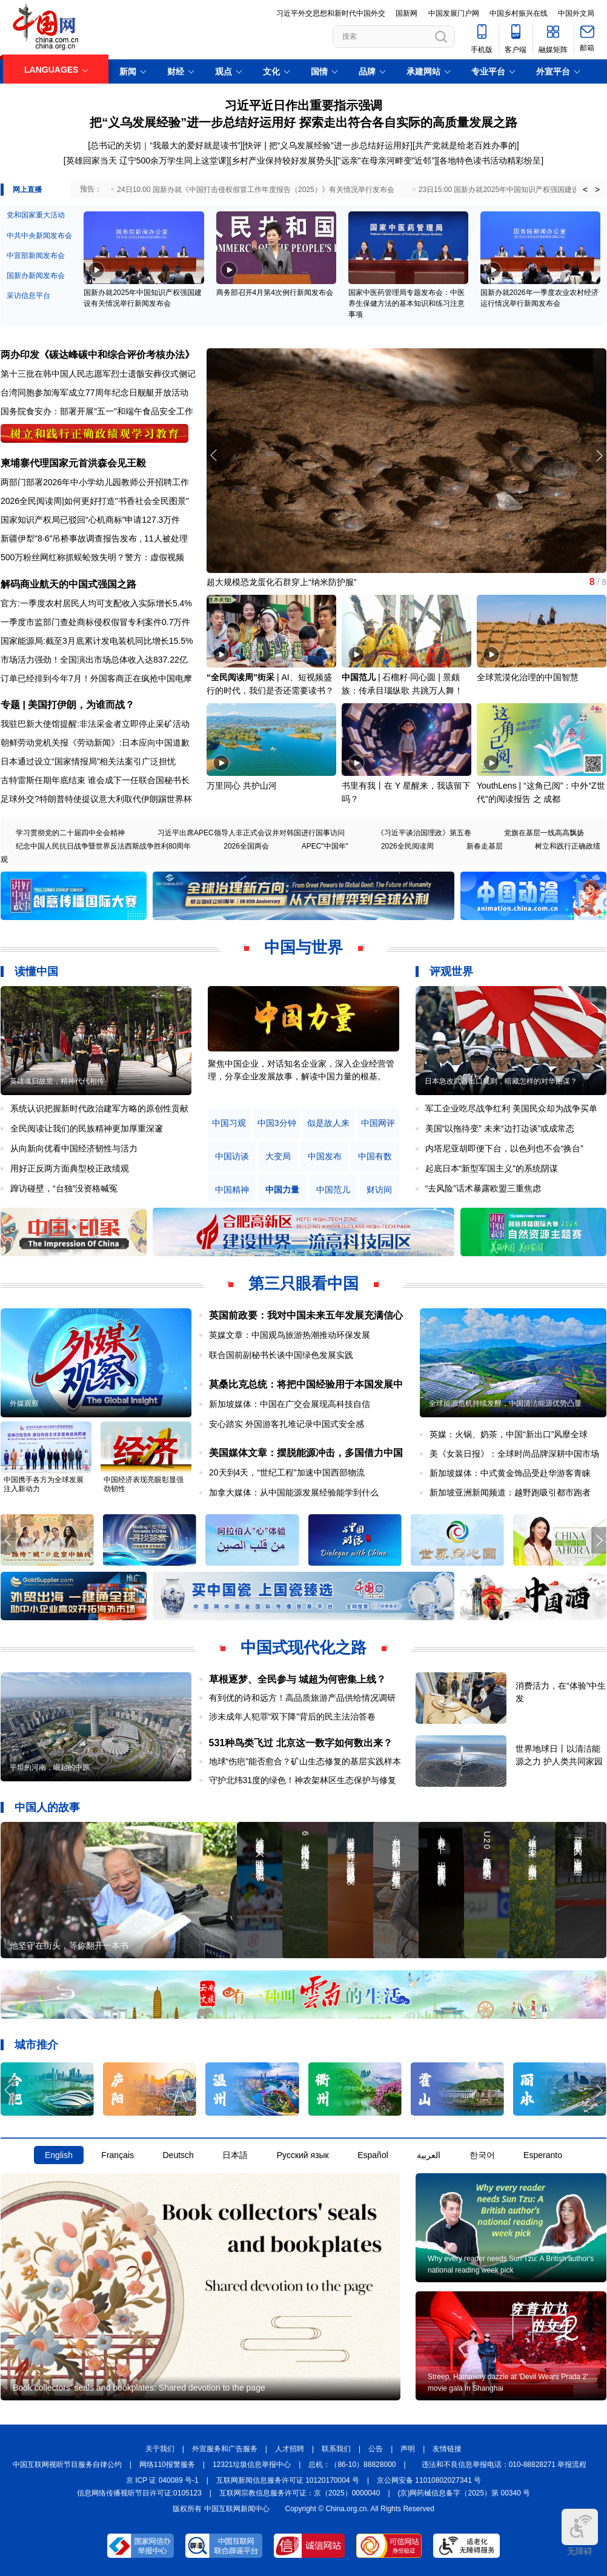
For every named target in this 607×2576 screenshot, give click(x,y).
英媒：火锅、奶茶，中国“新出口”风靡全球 (509, 1434)
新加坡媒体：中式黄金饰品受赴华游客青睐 (510, 1473)
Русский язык (303, 2155)
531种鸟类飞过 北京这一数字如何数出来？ (301, 1743)
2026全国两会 (246, 846)
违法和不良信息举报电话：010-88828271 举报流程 (504, 2464)
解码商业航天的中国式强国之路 (68, 584)
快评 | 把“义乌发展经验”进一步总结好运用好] (329, 145)
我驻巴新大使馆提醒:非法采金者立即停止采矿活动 (95, 724)
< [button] (585, 189)
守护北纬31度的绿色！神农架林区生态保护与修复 (303, 1780)
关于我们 (159, 2449)
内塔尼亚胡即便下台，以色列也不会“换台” (504, 1148)
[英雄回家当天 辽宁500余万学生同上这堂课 (145, 160)
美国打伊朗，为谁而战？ (81, 705)
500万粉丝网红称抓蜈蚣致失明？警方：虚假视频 (92, 557)
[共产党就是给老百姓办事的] (466, 145)
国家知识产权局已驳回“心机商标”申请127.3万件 (90, 520)
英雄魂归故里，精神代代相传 (57, 1081)
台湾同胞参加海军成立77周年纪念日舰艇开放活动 (94, 392)
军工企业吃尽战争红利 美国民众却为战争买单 (511, 1108)
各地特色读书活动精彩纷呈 (490, 160)
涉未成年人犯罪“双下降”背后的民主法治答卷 (292, 1716)
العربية (428, 2155)
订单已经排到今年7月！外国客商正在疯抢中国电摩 (96, 678)
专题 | (14, 705)
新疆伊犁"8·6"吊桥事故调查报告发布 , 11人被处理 (94, 538)
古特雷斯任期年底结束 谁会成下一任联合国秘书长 (95, 780)
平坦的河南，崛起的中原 (50, 1767)
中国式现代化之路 (303, 1647)
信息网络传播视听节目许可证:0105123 (139, 2493)
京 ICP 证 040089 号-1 (162, 2480)
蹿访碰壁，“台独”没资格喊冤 (64, 1188)
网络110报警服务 (167, 2464)
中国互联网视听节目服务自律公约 (67, 2464)
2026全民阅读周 (31, 501)
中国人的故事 (47, 1807)
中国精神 (232, 1189)
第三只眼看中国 (303, 1283)
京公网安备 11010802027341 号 (429, 2480)
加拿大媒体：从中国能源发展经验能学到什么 (294, 1492)
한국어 (482, 2155)
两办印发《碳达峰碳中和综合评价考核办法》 (97, 354)
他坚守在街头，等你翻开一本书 (69, 1945)
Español (372, 2155)
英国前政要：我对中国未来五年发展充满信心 (306, 1315)
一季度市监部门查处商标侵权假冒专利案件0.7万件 (95, 622)
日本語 (235, 2155)
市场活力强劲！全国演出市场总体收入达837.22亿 (94, 659)
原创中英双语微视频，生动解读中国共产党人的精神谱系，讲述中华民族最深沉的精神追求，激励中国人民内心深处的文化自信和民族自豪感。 (301, 1076)
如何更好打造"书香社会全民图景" (126, 501)
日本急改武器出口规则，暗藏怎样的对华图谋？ (501, 1081)
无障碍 (580, 2532)
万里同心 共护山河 (242, 785)
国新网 (406, 13)
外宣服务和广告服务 (224, 2449)
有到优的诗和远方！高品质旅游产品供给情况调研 (302, 1698)
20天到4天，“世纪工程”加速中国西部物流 (287, 1472)
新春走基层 (484, 846)
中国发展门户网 (453, 13)
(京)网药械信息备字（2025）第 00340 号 (464, 2493)
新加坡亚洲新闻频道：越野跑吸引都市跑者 (510, 1492)
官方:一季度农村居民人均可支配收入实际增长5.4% (96, 603)
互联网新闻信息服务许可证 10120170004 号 (287, 2480)
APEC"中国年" (325, 846)
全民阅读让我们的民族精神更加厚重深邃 (86, 1128)
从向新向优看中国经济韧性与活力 (74, 1148)
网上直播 (27, 189)
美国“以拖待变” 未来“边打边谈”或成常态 (500, 1128)
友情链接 (447, 2449)
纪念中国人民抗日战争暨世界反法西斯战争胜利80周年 (103, 846)
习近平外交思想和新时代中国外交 (330, 13)
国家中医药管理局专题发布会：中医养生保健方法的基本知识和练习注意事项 (406, 303)
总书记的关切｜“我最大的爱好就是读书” (165, 145)
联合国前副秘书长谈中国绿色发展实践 (281, 1355)
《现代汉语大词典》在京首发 (262, 582)
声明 (407, 2449)
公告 (375, 2449)
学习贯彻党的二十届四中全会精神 (70, 833)
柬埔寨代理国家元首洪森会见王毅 (73, 463)
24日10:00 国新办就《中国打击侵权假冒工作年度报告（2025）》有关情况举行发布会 (255, 189)
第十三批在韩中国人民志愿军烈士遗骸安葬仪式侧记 (98, 374)
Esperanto (542, 2155)
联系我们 (336, 2449)
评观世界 (451, 971)
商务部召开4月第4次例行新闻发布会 (274, 292)
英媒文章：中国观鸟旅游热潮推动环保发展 (289, 1335)
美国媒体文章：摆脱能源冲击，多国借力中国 (306, 1453)
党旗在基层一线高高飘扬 (544, 833)
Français (117, 2155)
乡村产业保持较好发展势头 (282, 160)
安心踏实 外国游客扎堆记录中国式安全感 (286, 1424)
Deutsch (177, 2155)
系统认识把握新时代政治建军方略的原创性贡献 (99, 1108)
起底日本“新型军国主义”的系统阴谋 (491, 1168)
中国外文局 (576, 13)
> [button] (597, 189)
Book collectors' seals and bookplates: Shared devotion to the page (139, 2387)
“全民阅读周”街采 (240, 677)
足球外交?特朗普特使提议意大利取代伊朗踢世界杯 (96, 799)
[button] (598, 455)
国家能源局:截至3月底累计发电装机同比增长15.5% (97, 641)
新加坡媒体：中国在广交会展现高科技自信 (289, 1404)
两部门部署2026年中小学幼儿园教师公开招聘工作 (95, 482)
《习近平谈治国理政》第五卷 (424, 833)
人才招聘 (289, 2449)
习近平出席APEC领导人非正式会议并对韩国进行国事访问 (251, 833)
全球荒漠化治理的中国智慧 (528, 677)
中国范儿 (359, 677)
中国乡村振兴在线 (518, 13)
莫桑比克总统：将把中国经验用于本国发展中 (306, 1384)
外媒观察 (24, 1403)
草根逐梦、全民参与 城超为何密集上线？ (297, 1679)
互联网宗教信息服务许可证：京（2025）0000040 (299, 2493)
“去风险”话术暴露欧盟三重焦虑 (483, 1188)
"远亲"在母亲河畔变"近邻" (386, 160)
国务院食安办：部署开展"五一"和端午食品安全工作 (97, 411)
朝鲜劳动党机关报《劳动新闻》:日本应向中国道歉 (95, 742)
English (59, 2155)
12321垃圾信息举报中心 (252, 2464)
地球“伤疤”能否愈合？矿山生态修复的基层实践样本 (305, 1761)
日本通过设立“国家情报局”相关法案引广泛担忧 (88, 761)
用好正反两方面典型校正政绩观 (69, 1168)
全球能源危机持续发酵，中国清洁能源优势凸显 (505, 1403)
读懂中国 (36, 971)
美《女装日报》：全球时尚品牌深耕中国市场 (514, 1454)
